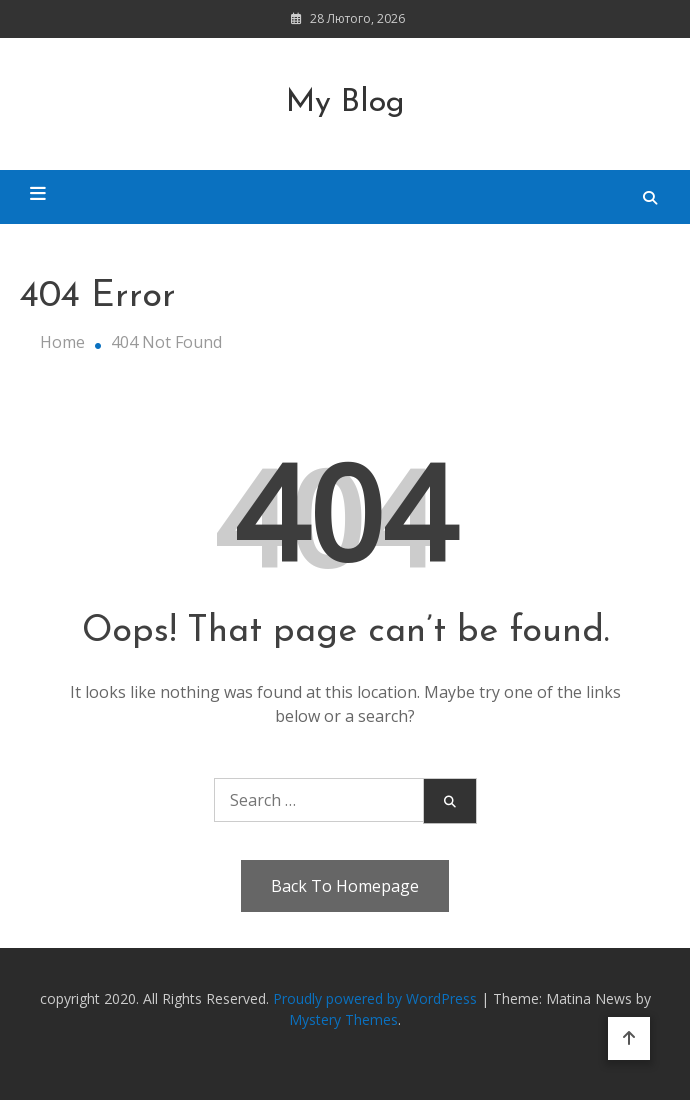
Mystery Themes (343, 1019)
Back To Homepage (345, 886)
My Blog (345, 103)
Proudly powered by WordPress (377, 998)
